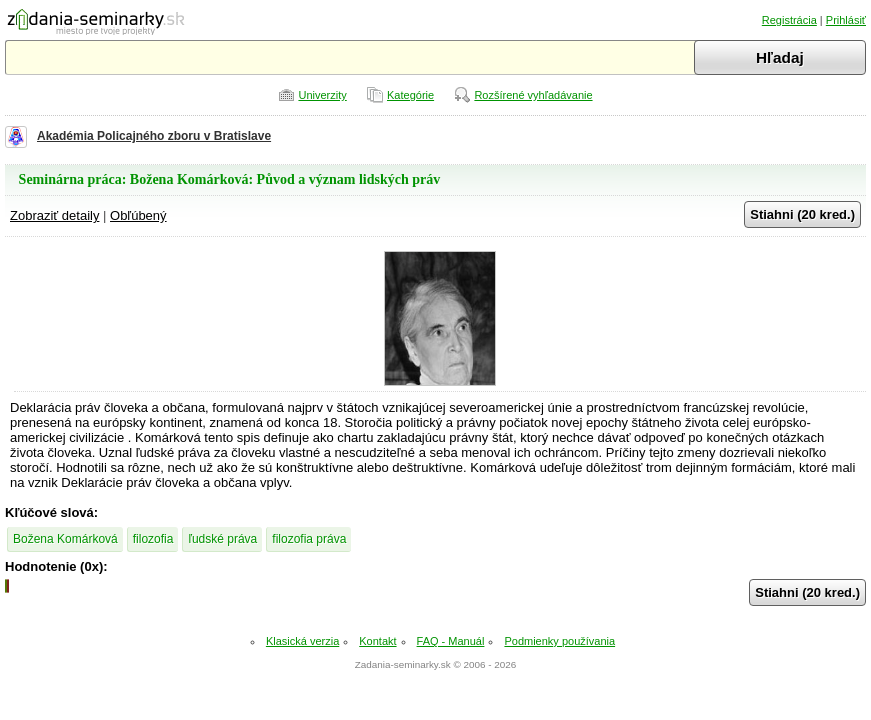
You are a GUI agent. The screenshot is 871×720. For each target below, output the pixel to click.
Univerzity (322, 95)
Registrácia (789, 20)
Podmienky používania (559, 641)
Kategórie (410, 95)
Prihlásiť (846, 20)
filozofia (153, 539)
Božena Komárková (65, 539)
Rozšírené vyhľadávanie (533, 95)
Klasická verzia (302, 641)
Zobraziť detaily (54, 215)
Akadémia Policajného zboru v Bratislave (154, 136)
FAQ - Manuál (451, 641)
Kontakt (377, 641)
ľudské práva (222, 539)
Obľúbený (138, 215)
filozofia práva (309, 539)
